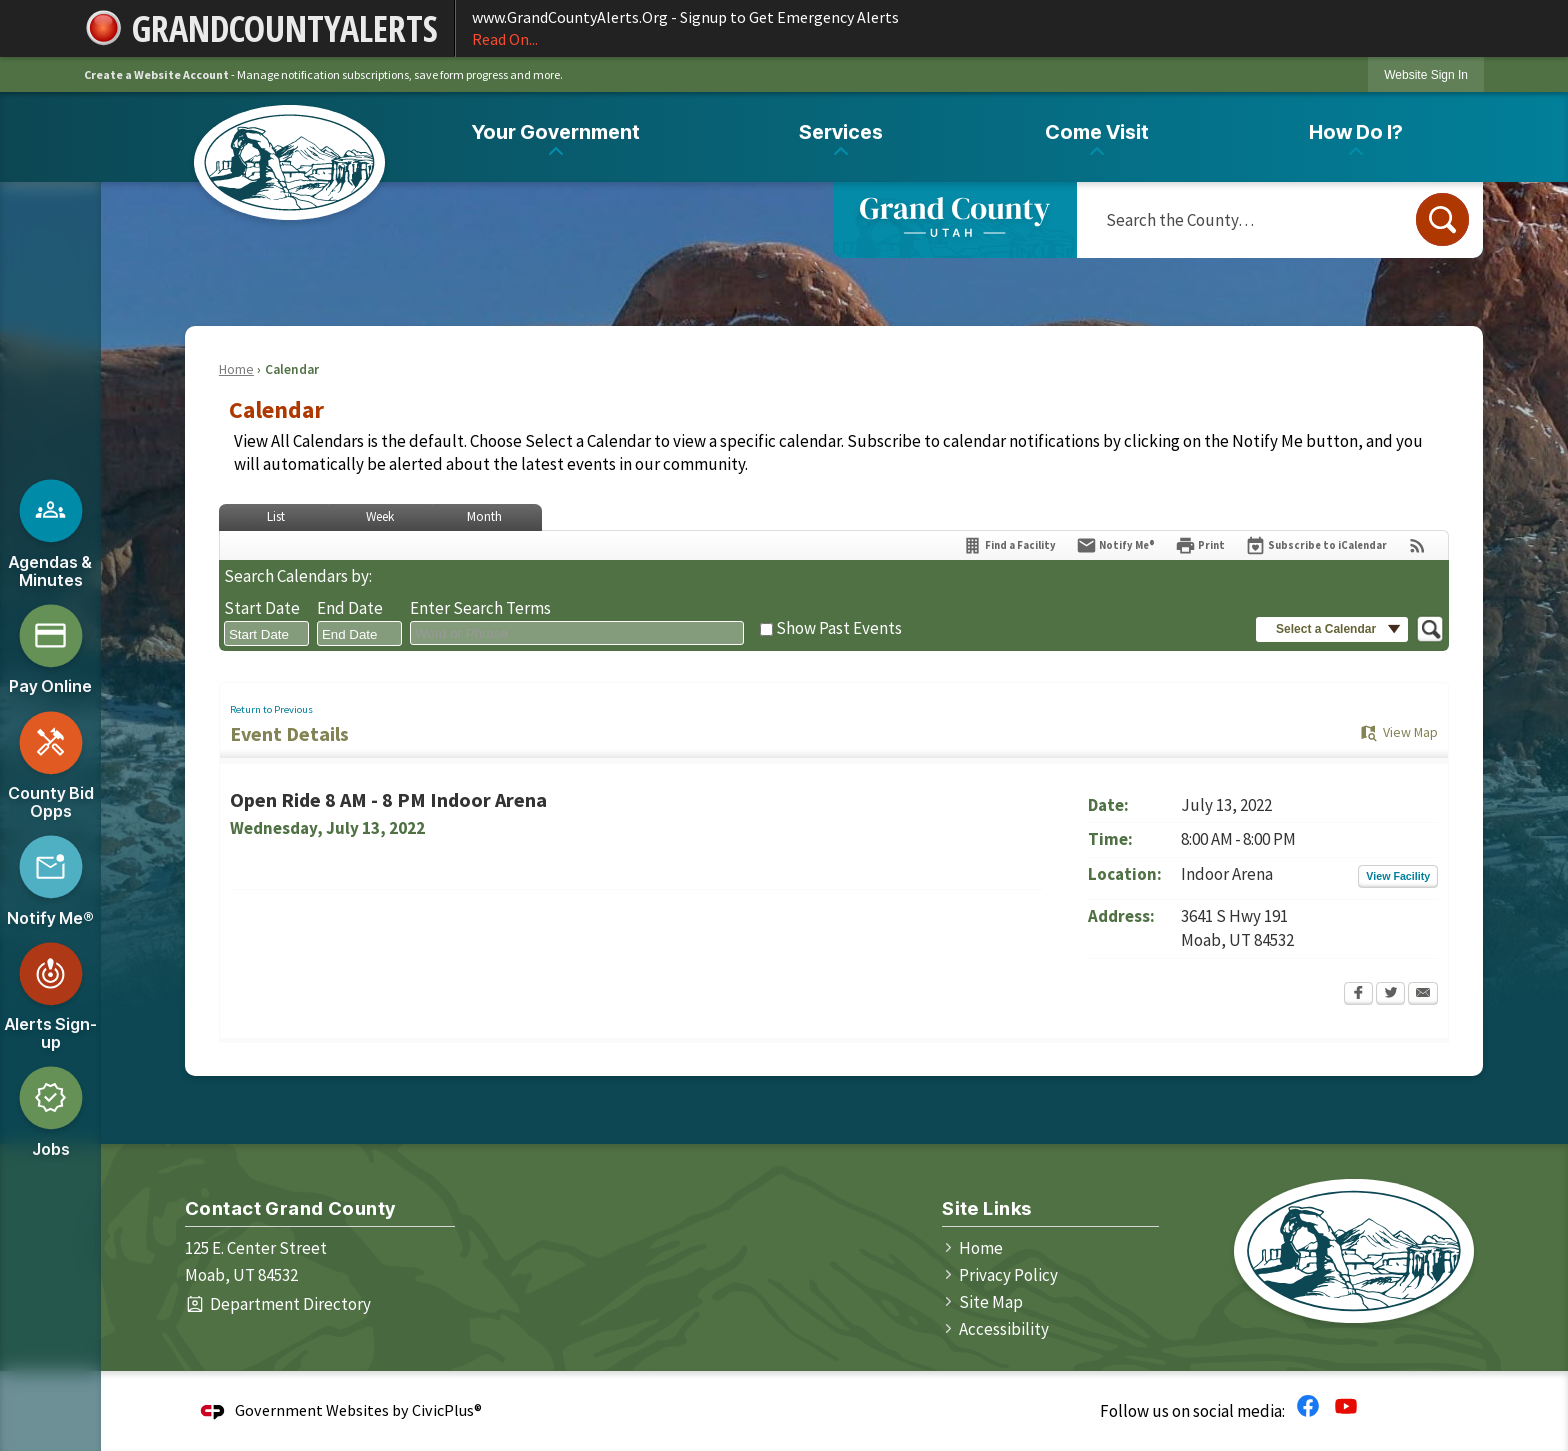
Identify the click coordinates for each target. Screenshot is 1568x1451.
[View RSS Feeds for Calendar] (1417, 545)
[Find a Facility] (1009, 545)
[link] (1426, 74)
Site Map (991, 1302)
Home (236, 369)
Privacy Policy (1008, 1275)
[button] (1442, 219)
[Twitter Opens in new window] (1390, 995)
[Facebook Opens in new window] (1358, 995)
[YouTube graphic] (1346, 1404)
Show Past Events (839, 628)
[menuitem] (556, 136)
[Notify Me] (1115, 545)
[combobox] (266, 634)
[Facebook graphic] (1308, 1404)
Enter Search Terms (480, 608)
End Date (350, 608)
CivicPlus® (447, 1410)
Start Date (262, 608)
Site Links (986, 1208)
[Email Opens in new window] (1423, 995)
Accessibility (1004, 1329)
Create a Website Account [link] (156, 74)
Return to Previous (271, 709)
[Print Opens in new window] (1200, 545)
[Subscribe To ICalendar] (1316, 545)
